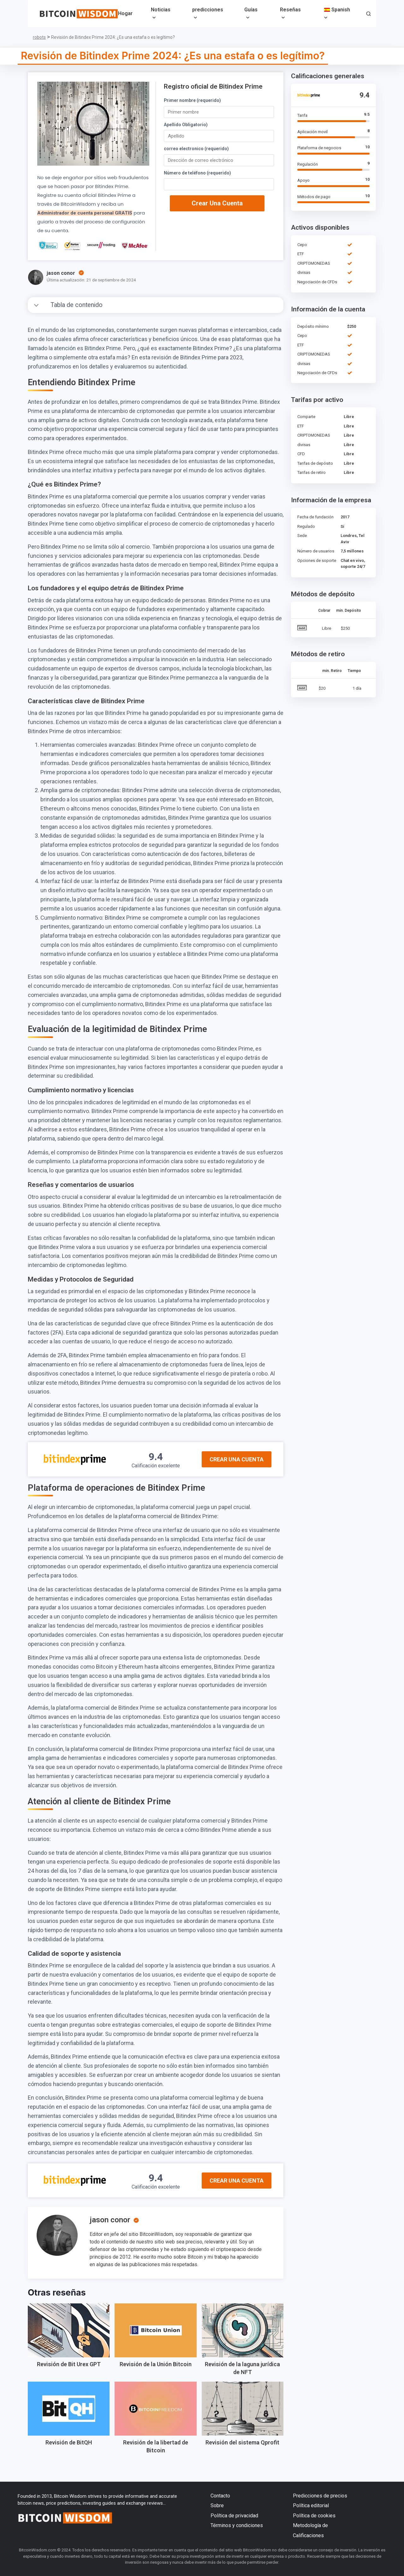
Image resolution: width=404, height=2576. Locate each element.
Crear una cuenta (217, 203)
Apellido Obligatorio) (186, 124)
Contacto (220, 2496)
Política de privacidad (234, 2516)
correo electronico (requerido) (196, 148)
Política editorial (311, 2505)
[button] (368, 14)
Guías (251, 10)
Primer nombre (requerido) (192, 100)
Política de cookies (314, 2516)
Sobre (217, 2505)
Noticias (160, 10)
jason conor (110, 2219)
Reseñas (290, 10)
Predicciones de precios (320, 2496)
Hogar (125, 13)
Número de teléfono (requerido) (197, 172)
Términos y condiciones (237, 2525)
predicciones (207, 10)
